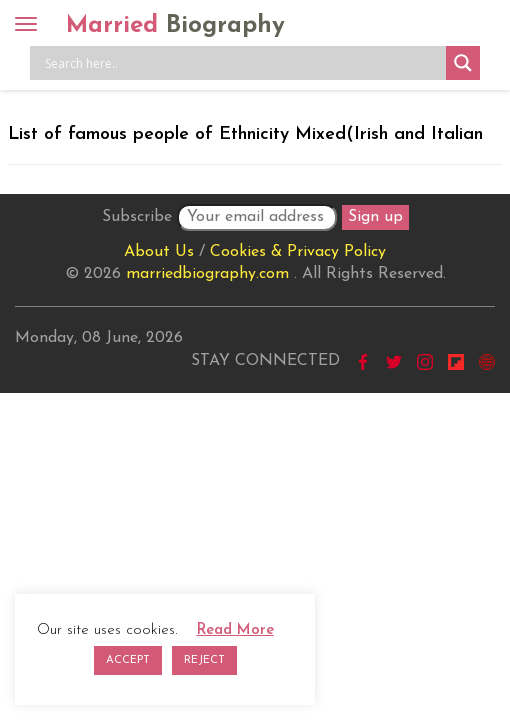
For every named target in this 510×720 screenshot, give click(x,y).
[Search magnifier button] (463, 63)
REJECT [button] (204, 660)
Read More (235, 630)
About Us (159, 252)
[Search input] (243, 63)
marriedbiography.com (207, 274)
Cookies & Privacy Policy (298, 252)
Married (175, 26)
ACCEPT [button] (128, 660)
